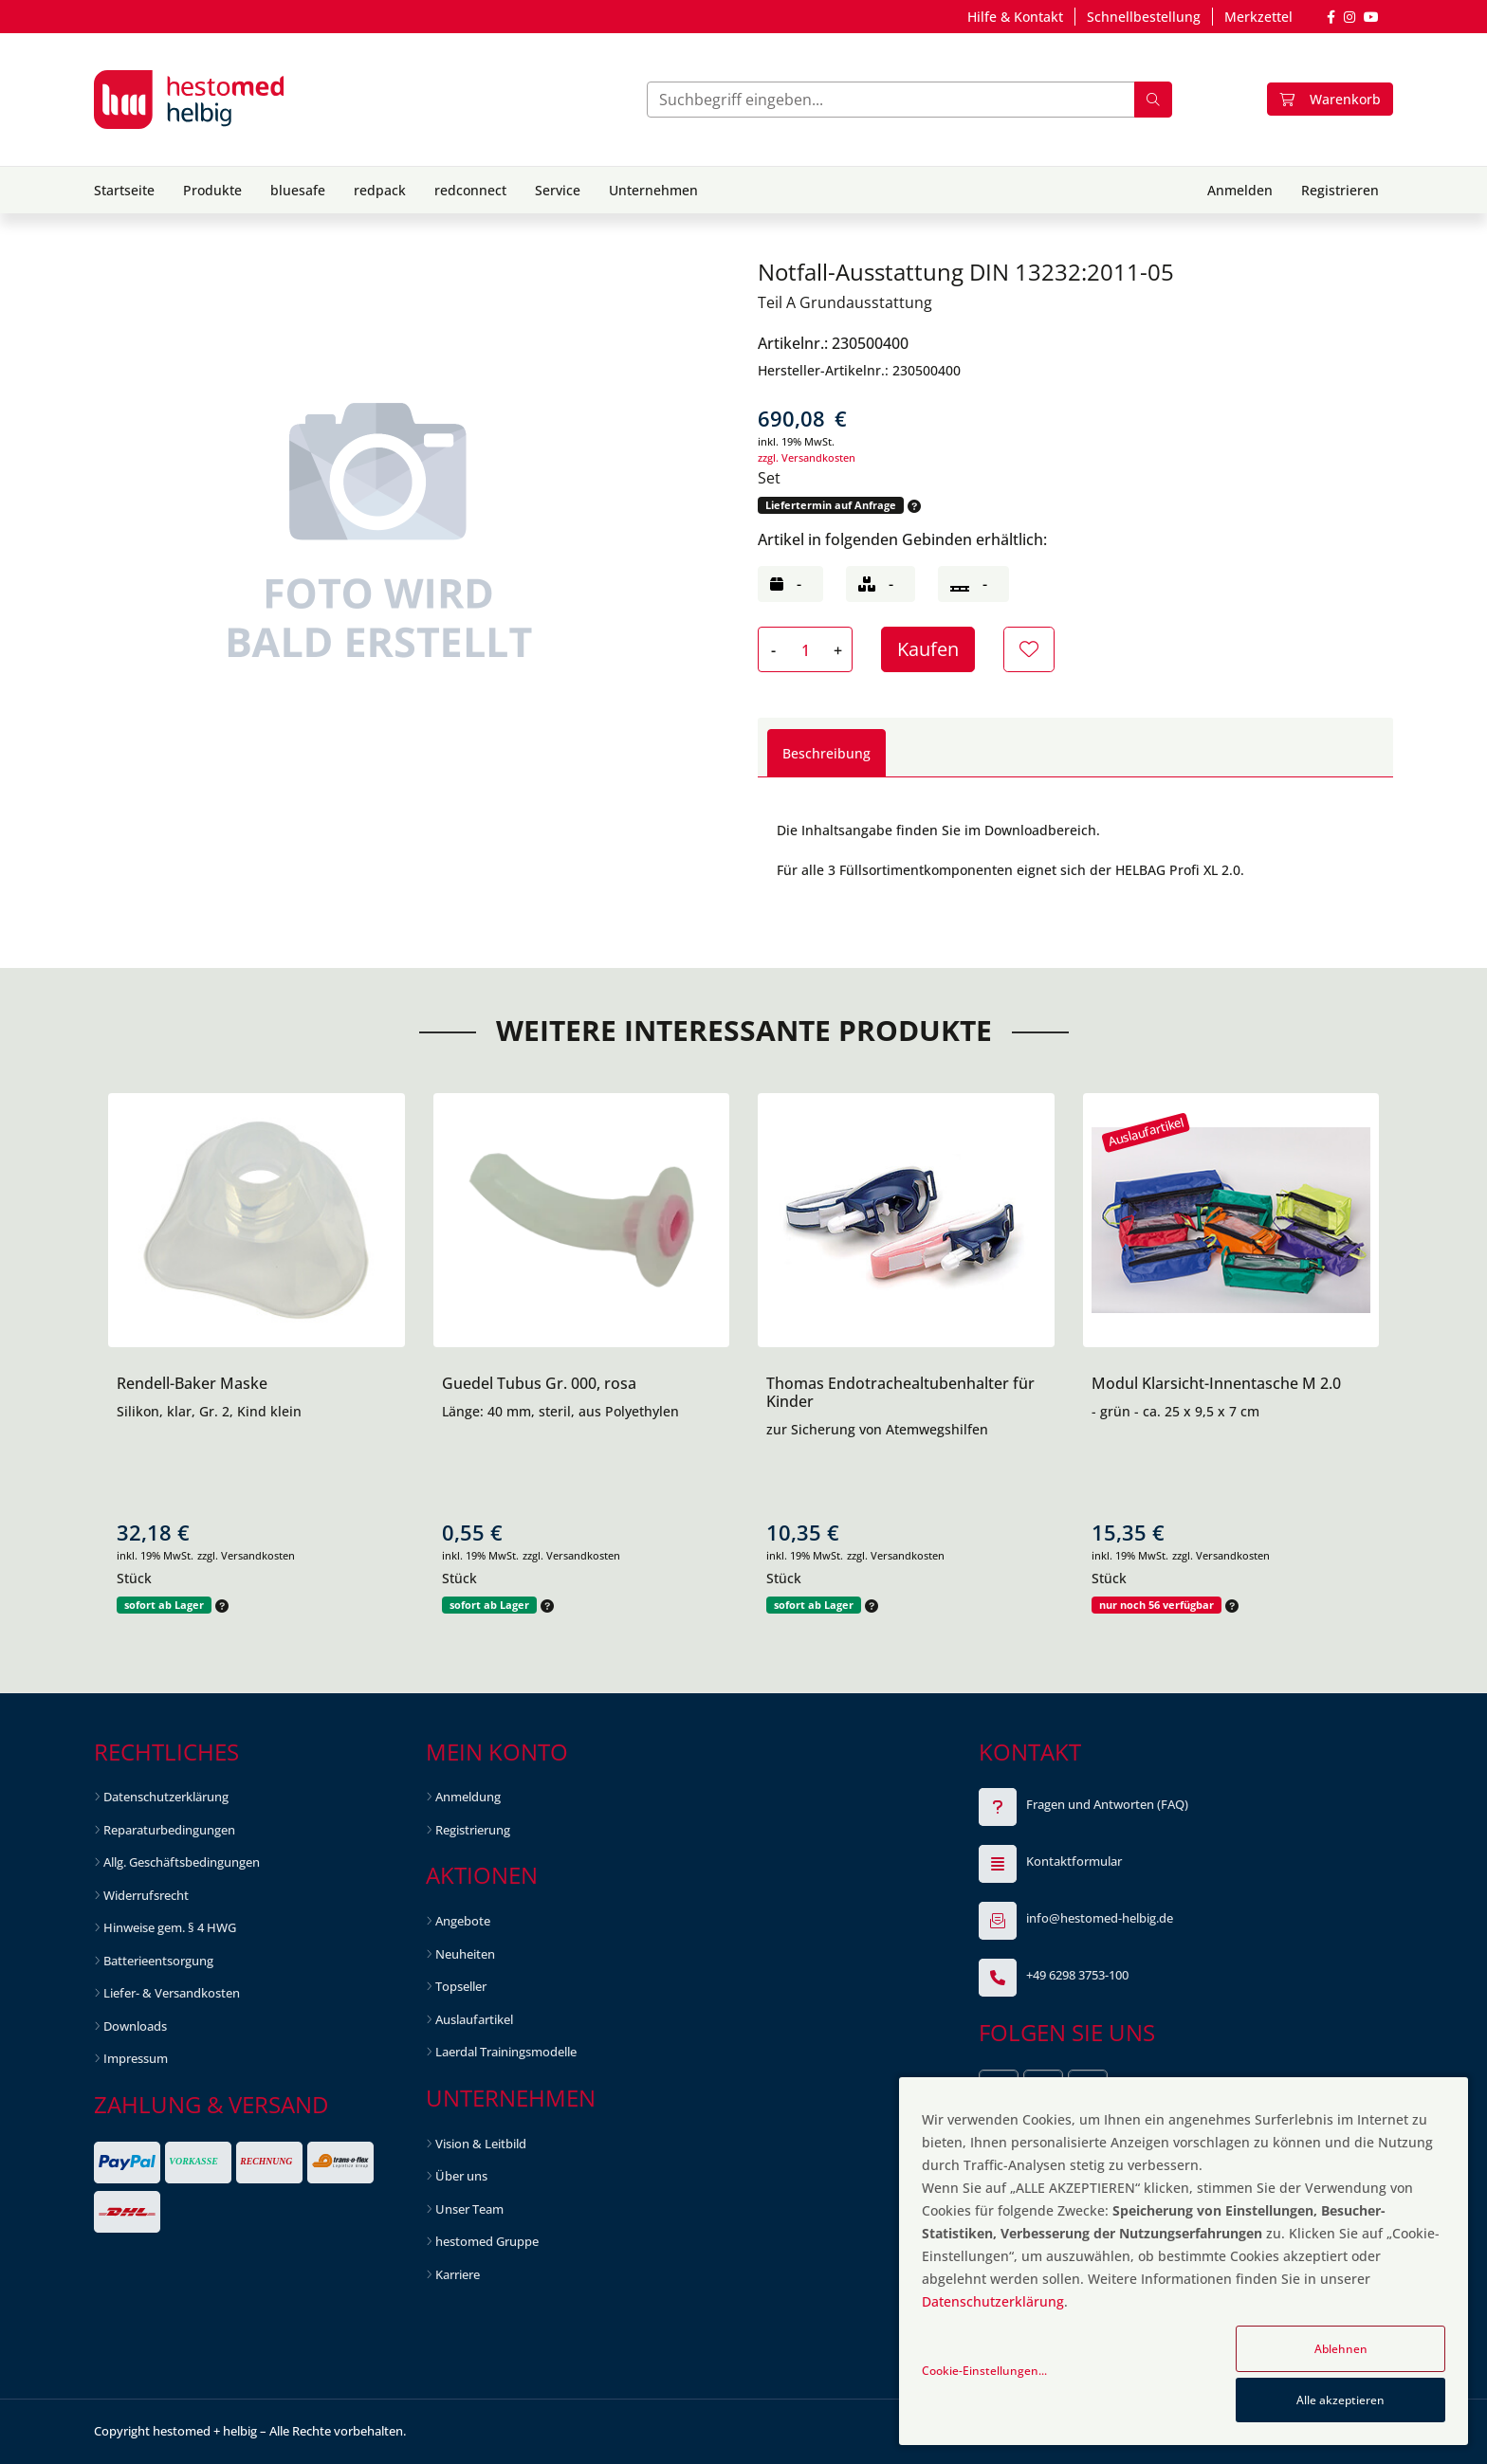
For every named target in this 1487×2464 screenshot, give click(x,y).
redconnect (470, 190)
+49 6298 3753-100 (1077, 1974)
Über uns (461, 2175)
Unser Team (469, 2209)
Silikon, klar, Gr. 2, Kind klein (209, 1411)
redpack (380, 190)
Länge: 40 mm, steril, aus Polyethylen (560, 1411)
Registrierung (472, 1829)
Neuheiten (465, 1953)
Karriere (457, 2274)
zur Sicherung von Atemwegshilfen (877, 1429)
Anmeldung (468, 1796)
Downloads (135, 2026)
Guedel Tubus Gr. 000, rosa (539, 1383)
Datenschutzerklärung (166, 1796)
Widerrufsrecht (146, 1895)
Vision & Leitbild (480, 2143)
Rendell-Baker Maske (192, 1383)
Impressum (135, 2058)
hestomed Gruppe (487, 2241)
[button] (912, 506)
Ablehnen (1341, 2349)
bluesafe (297, 190)
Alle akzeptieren (1340, 2400)
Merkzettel (1258, 17)
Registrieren (1340, 190)
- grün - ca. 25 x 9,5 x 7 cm (1175, 1411)
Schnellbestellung (1144, 17)
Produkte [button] (212, 190)
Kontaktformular (1074, 1861)
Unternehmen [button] (653, 190)
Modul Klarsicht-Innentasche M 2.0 (1216, 1383)
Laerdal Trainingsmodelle (506, 2051)
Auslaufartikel (474, 2019)
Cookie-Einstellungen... (984, 2371)
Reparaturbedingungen (169, 1829)
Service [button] (557, 190)
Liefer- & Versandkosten (171, 1992)
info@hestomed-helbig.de (1099, 1917)
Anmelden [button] (1240, 190)
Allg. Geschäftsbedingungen (181, 1862)
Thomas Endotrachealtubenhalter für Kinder (900, 1392)
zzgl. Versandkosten (806, 457)
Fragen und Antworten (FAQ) (1107, 1804)
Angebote (462, 1920)
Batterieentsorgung (158, 1960)
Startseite (124, 190)
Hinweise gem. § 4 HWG (169, 1927)
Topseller (460, 1986)
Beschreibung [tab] (826, 753)
